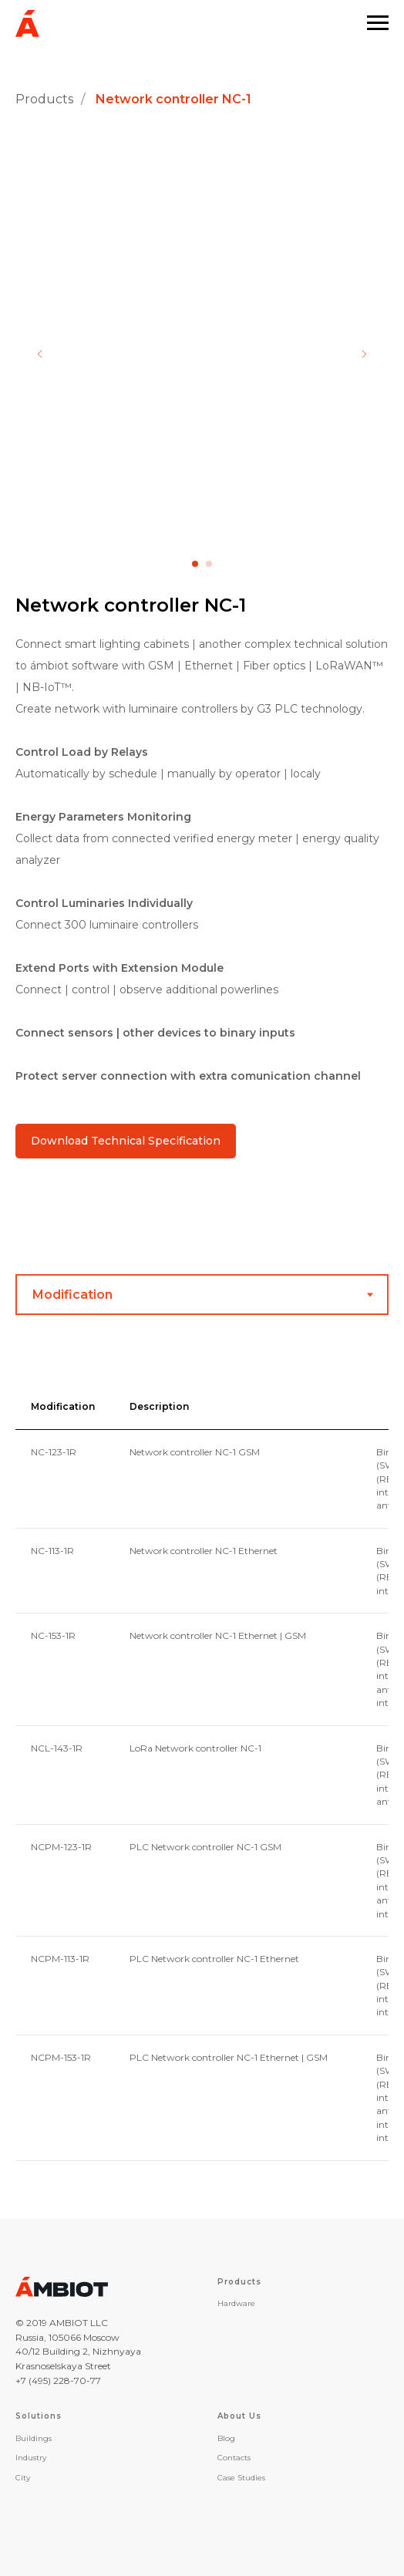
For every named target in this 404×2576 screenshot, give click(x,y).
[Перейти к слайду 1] (195, 564)
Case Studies (241, 2478)
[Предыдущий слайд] (40, 354)
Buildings (33, 2438)
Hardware (236, 2303)
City (22, 2478)
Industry (30, 2458)
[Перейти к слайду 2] (209, 564)
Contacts (234, 2458)
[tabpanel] (202, 1778)
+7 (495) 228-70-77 (58, 2380)
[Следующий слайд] (364, 354)
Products (44, 99)
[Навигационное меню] (378, 23)
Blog (226, 2438)
